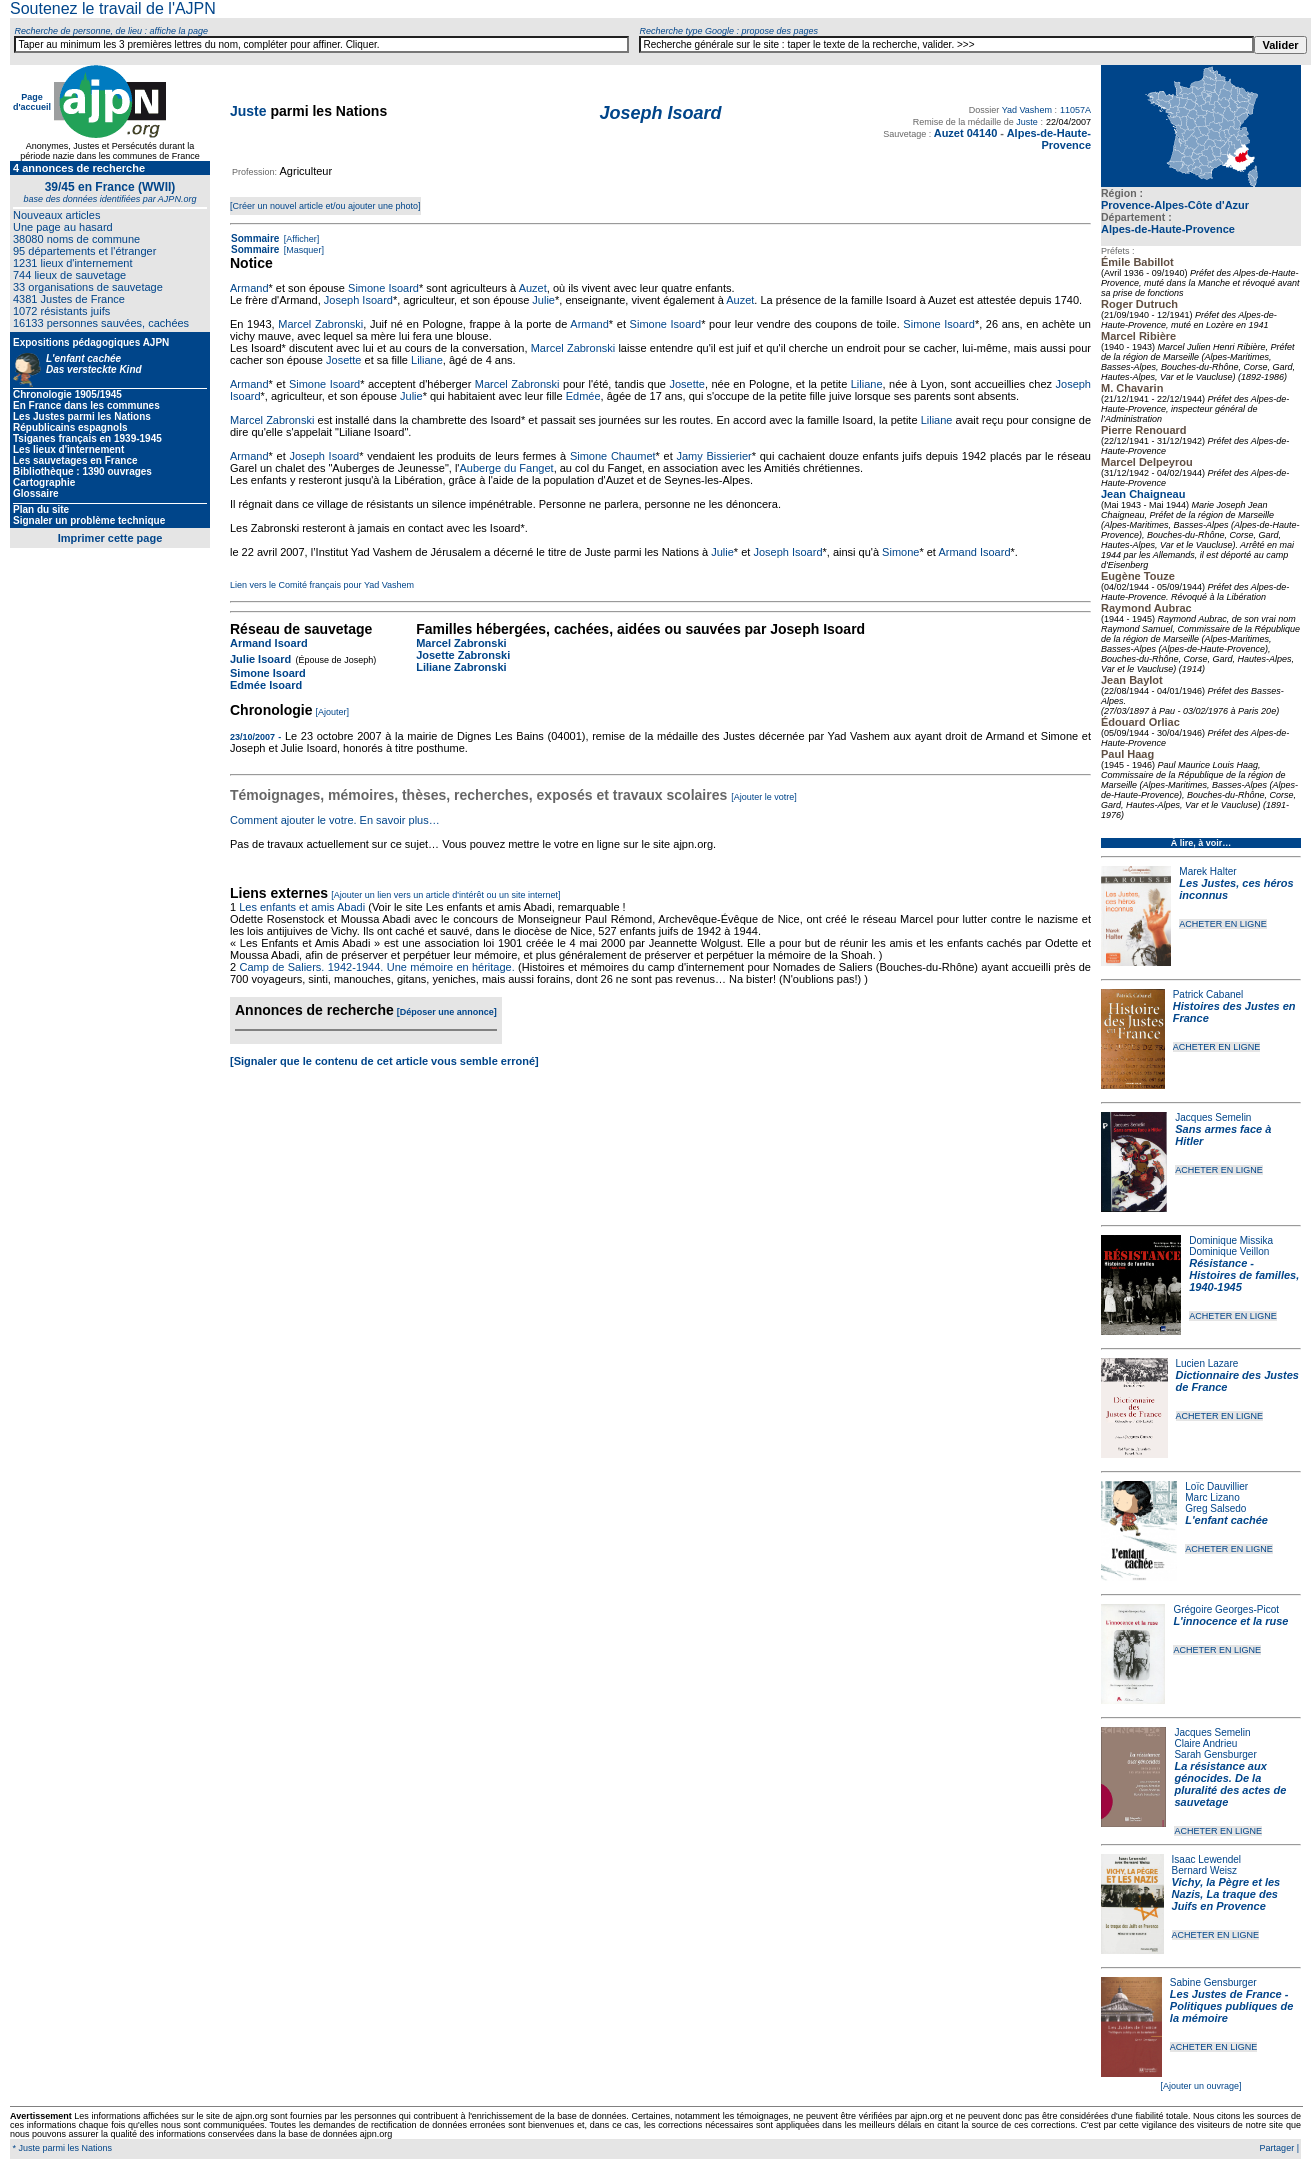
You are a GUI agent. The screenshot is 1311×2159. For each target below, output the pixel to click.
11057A (1075, 110)
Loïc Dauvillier (1216, 1486)
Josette (343, 360)
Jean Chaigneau (1143, 494)
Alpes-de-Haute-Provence (1168, 229)
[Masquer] (302, 250)
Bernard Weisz (1204, 1870)
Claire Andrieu (1205, 1743)
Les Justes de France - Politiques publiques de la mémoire (1231, 2006)
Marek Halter (1207, 871)
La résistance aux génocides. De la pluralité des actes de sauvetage (1230, 1784)
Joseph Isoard (358, 300)
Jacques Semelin (1213, 1117)
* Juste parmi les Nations (61, 2148)
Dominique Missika (1231, 1240)
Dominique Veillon (1229, 1251)
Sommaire (255, 238)
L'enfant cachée (1226, 1520)
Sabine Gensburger (1213, 1982)
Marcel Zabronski (320, 324)
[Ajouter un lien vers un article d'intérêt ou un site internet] (445, 895)
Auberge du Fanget (506, 468)
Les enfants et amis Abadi (302, 907)
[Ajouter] (333, 712)
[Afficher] (300, 239)
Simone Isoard (383, 288)
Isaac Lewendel (1207, 1859)
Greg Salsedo (1215, 1508)
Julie (543, 300)
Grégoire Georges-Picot (1226, 1609)
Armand (249, 288)
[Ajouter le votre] (764, 797)
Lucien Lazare (1207, 1363)
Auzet (533, 288)
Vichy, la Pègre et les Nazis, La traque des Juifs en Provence (1226, 1894)
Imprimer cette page (110, 538)
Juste (248, 111)
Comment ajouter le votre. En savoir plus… (335, 820)
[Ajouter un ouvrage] (1200, 2086)
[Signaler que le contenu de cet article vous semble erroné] (384, 1061)
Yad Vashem (1027, 110)
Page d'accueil (32, 102)
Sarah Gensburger (1215, 1754)
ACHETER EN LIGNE (1223, 924)
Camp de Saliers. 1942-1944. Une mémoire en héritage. (376, 967)
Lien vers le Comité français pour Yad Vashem (322, 585)
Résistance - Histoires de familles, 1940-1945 (1244, 1275)
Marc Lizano (1212, 1497)
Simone (900, 552)
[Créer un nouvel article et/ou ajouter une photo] (325, 206)
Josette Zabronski (463, 655)
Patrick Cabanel (1208, 994)
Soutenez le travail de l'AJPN (113, 8)
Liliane (427, 360)
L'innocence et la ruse (1230, 1621)
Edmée (583, 396)
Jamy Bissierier (713, 456)
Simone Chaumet (613, 456)
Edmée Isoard (266, 685)
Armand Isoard (974, 552)
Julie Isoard (260, 659)
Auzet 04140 (966, 133)
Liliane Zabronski (461, 667)
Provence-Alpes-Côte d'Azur (1175, 205)
